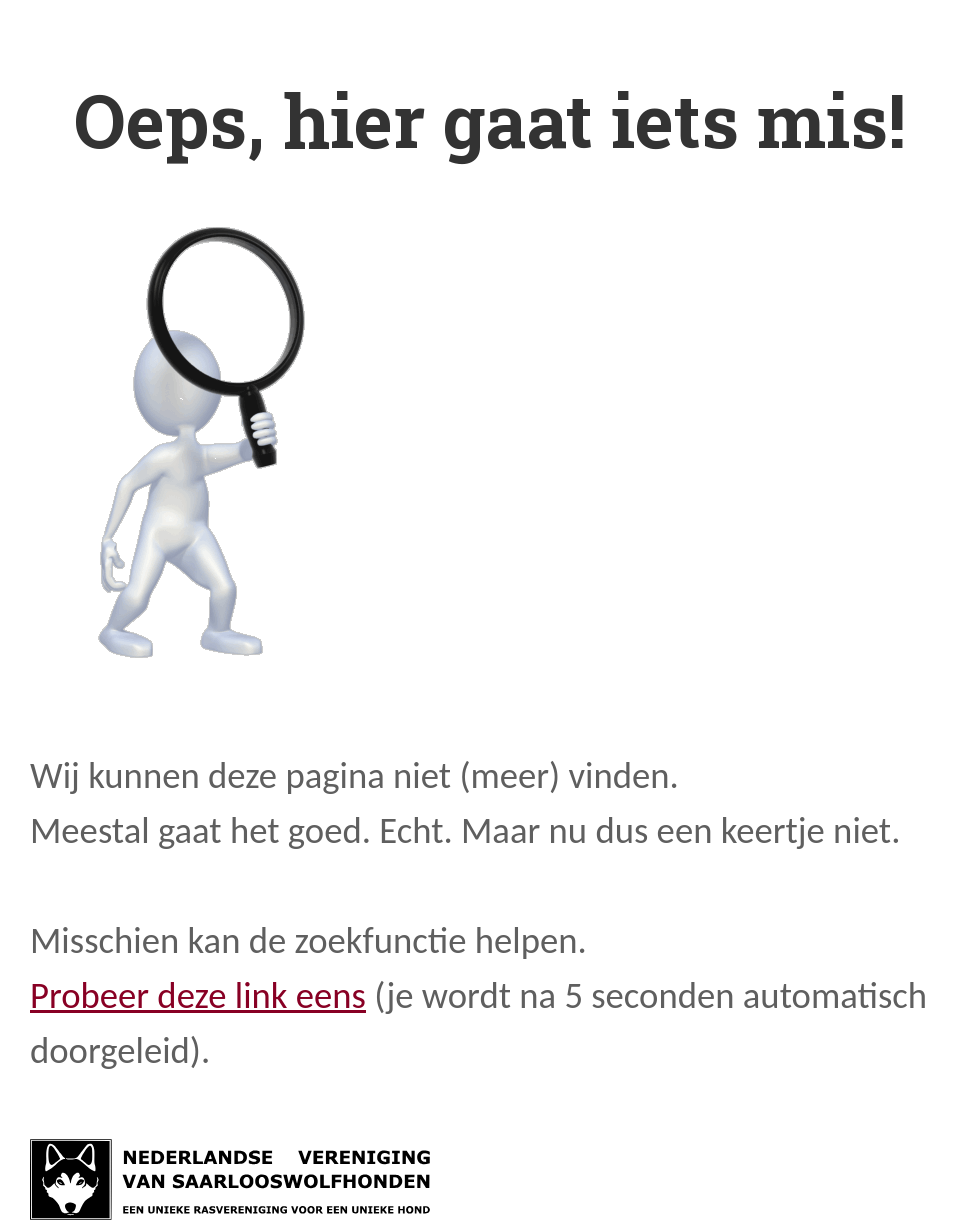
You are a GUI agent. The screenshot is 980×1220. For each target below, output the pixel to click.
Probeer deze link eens (198, 995)
